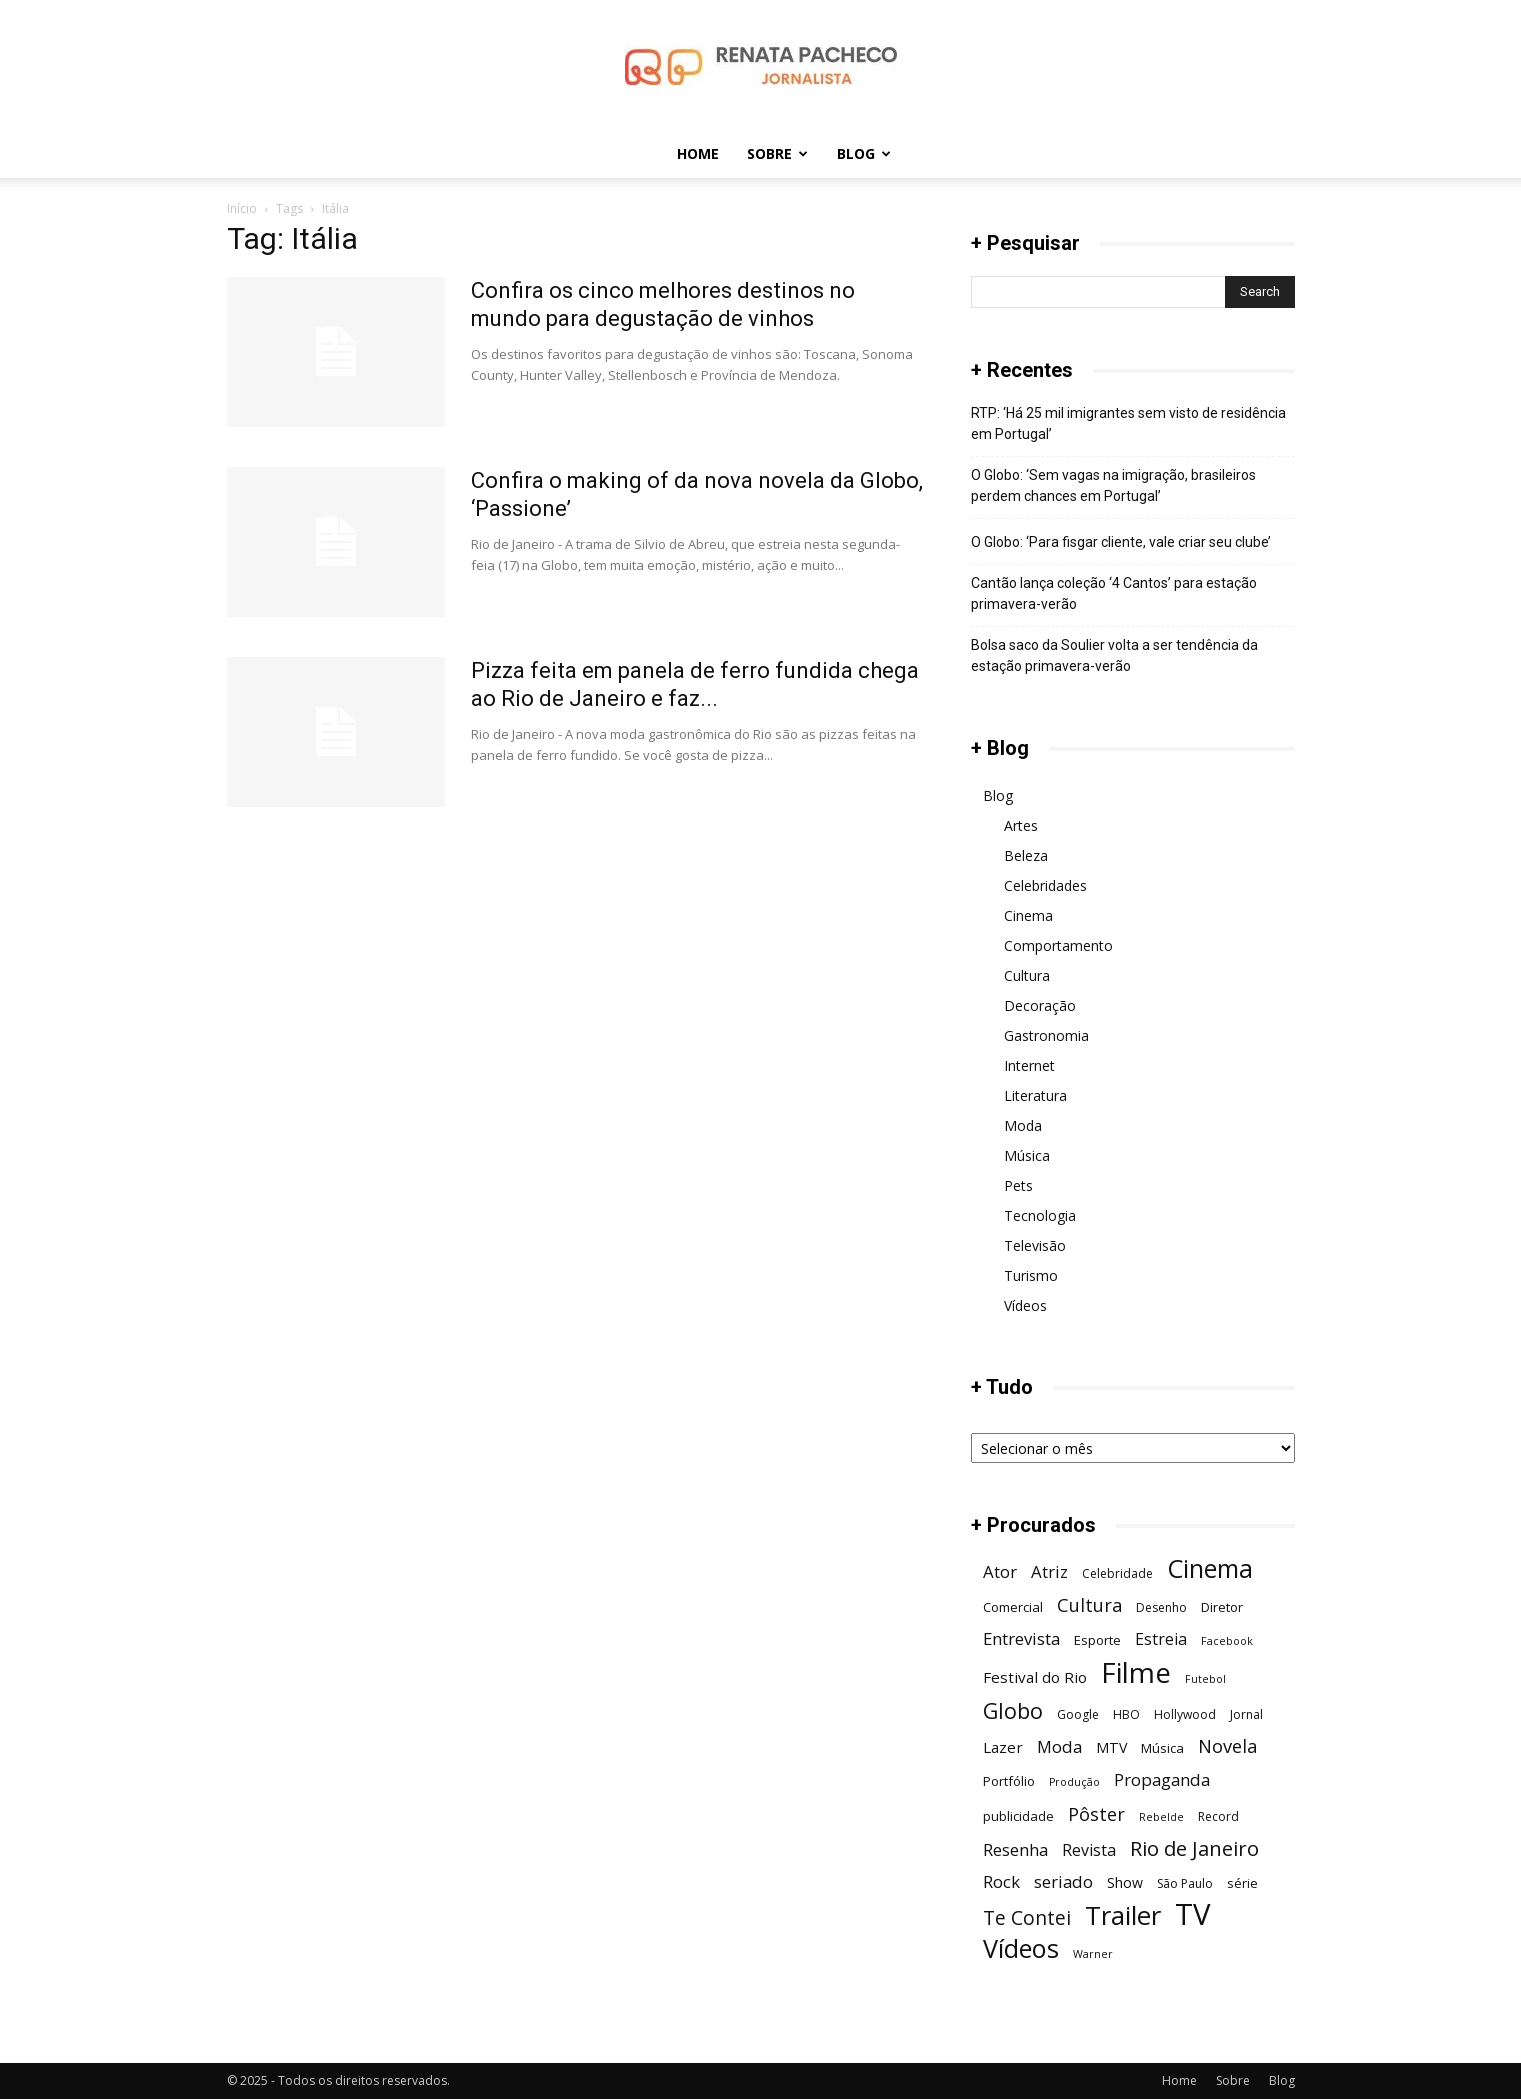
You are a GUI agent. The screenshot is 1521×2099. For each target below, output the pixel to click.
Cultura (1027, 975)
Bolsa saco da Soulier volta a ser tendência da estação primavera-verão (1114, 655)
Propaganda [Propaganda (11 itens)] (1162, 1779)
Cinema (1028, 915)
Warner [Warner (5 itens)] (1093, 1954)
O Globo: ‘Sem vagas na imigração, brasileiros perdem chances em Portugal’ (1113, 485)
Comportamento (1058, 945)
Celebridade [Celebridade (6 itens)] (1117, 1573)
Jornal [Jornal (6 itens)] (1246, 1714)
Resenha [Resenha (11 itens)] (1015, 1849)
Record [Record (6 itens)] (1218, 1816)
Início (242, 208)
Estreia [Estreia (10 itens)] (1161, 1639)
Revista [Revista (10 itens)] (1089, 1850)
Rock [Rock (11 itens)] (1001, 1881)
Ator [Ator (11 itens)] (1000, 1571)
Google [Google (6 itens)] (1078, 1714)
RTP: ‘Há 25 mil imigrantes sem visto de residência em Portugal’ (1128, 423)
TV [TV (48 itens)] (1192, 1914)
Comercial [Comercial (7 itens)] (1013, 1607)
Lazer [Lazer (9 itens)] (1003, 1747)
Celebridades (1045, 885)
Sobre (777, 153)
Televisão (1035, 1245)
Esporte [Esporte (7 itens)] (1097, 1640)
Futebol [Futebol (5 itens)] (1205, 1679)
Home (698, 153)
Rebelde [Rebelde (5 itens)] (1161, 1817)
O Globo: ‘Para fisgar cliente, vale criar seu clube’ (1121, 542)
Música (1027, 1155)
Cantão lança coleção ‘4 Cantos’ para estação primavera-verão (1114, 593)
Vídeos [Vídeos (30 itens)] (1021, 1948)
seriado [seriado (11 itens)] (1063, 1881)
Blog (864, 153)
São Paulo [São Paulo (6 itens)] (1185, 1883)
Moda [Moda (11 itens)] (1059, 1746)
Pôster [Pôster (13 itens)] (1096, 1813)
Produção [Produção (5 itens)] (1074, 1782)
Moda (1023, 1125)
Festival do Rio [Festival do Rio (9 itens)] (1035, 1677)
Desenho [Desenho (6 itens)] (1161, 1607)
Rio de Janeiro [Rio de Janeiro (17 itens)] (1194, 1848)
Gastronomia (1046, 1035)
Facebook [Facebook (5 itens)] (1227, 1641)
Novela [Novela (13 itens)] (1227, 1745)
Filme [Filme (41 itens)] (1136, 1672)
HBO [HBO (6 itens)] (1126, 1714)
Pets (1018, 1185)
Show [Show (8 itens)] (1125, 1882)
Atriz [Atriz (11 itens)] (1049, 1571)
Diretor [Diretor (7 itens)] (1222, 1607)
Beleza (1026, 855)
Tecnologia (1040, 1215)
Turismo (1031, 1275)
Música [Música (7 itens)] (1162, 1748)
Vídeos (1025, 1305)
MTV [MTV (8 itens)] (1111, 1747)
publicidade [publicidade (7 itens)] (1018, 1816)
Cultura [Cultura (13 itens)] (1089, 1604)
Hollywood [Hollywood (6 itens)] (1185, 1714)
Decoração (1040, 1005)
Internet (1029, 1065)
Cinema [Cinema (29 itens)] (1210, 1568)
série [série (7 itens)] (1242, 1883)
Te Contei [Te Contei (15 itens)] (1027, 1917)
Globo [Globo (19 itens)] (1013, 1710)
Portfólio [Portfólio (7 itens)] (1009, 1781)
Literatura (1035, 1095)
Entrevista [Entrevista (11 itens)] (1021, 1638)
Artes (1021, 825)
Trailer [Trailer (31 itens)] (1123, 1915)
